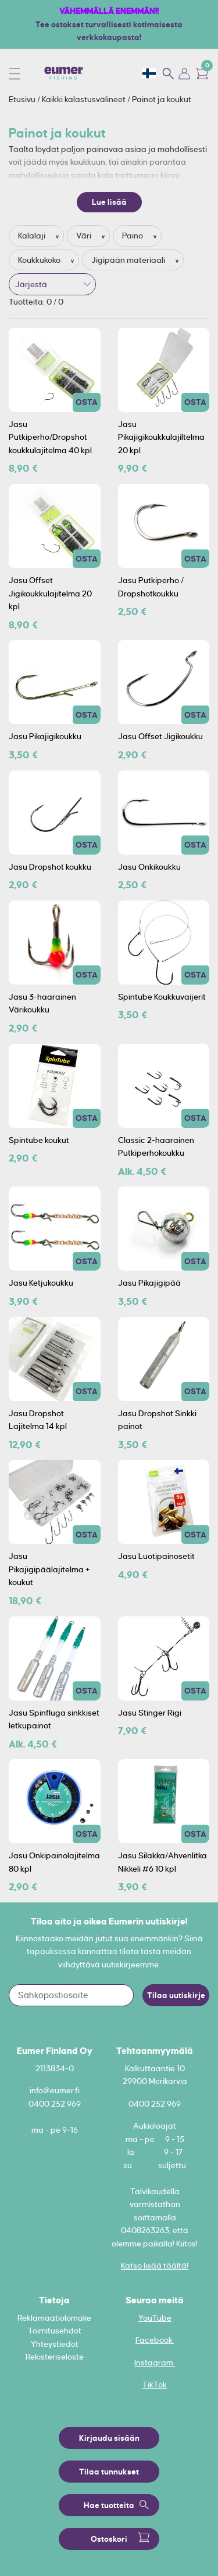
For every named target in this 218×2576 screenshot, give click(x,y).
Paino (133, 235)
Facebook (154, 2340)
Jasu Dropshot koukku (50, 866)
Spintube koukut (39, 1140)
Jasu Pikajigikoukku (45, 736)
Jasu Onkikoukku (149, 866)
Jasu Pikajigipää (149, 1282)
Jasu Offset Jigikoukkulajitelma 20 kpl (50, 593)
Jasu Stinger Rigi (149, 1712)
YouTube (154, 2317)
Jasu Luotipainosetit (156, 1556)
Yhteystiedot (54, 2344)
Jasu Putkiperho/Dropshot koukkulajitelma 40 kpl (50, 437)
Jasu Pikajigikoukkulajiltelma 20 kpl (161, 437)
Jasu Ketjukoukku (41, 1282)
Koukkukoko (40, 260)
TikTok (154, 2384)
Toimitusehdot (54, 2330)
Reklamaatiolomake (54, 2317)
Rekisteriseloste (55, 2356)
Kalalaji (32, 235)
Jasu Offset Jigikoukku (160, 736)
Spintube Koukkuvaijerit (162, 996)
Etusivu (23, 99)
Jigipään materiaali (129, 260)
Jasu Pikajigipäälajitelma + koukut (49, 1569)
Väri (84, 235)
